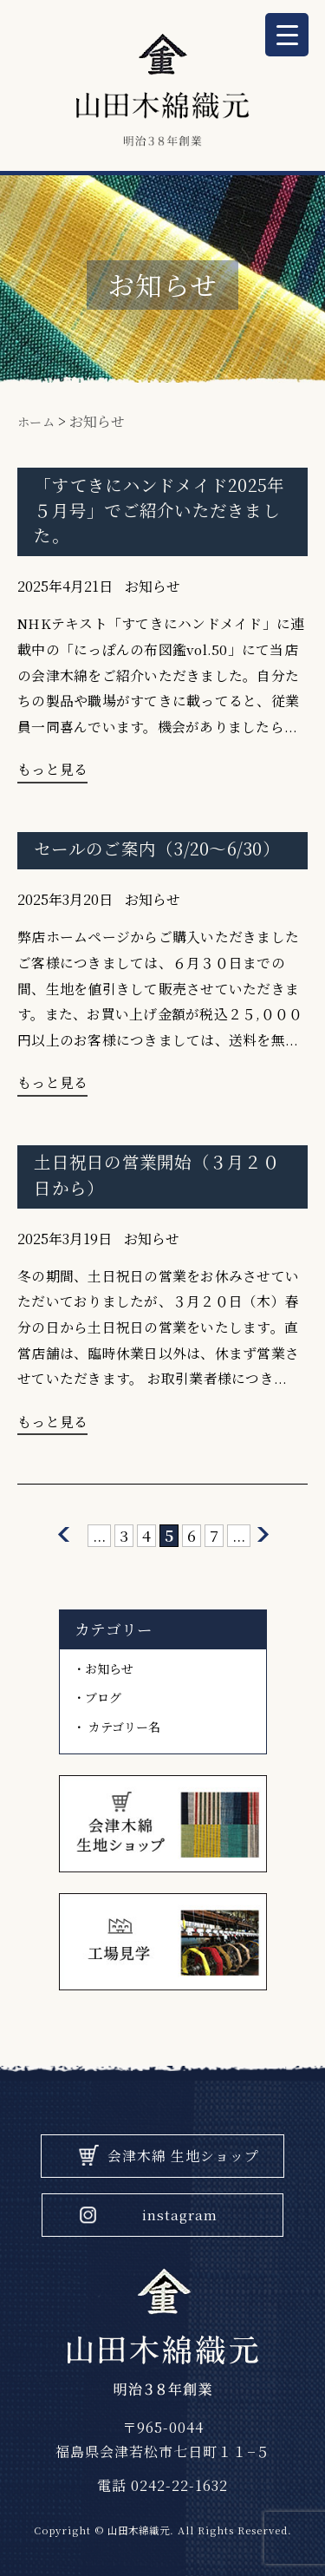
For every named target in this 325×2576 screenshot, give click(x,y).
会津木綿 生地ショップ (183, 2156)
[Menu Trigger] (287, 34)
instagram (180, 2215)
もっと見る (52, 769)
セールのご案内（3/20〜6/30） (157, 848)
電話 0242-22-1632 (162, 2485)
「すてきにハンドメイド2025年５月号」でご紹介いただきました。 (159, 510)
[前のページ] (63, 1535)
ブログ (103, 1697)
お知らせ (152, 586)
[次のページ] (263, 1535)
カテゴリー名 (124, 1726)
